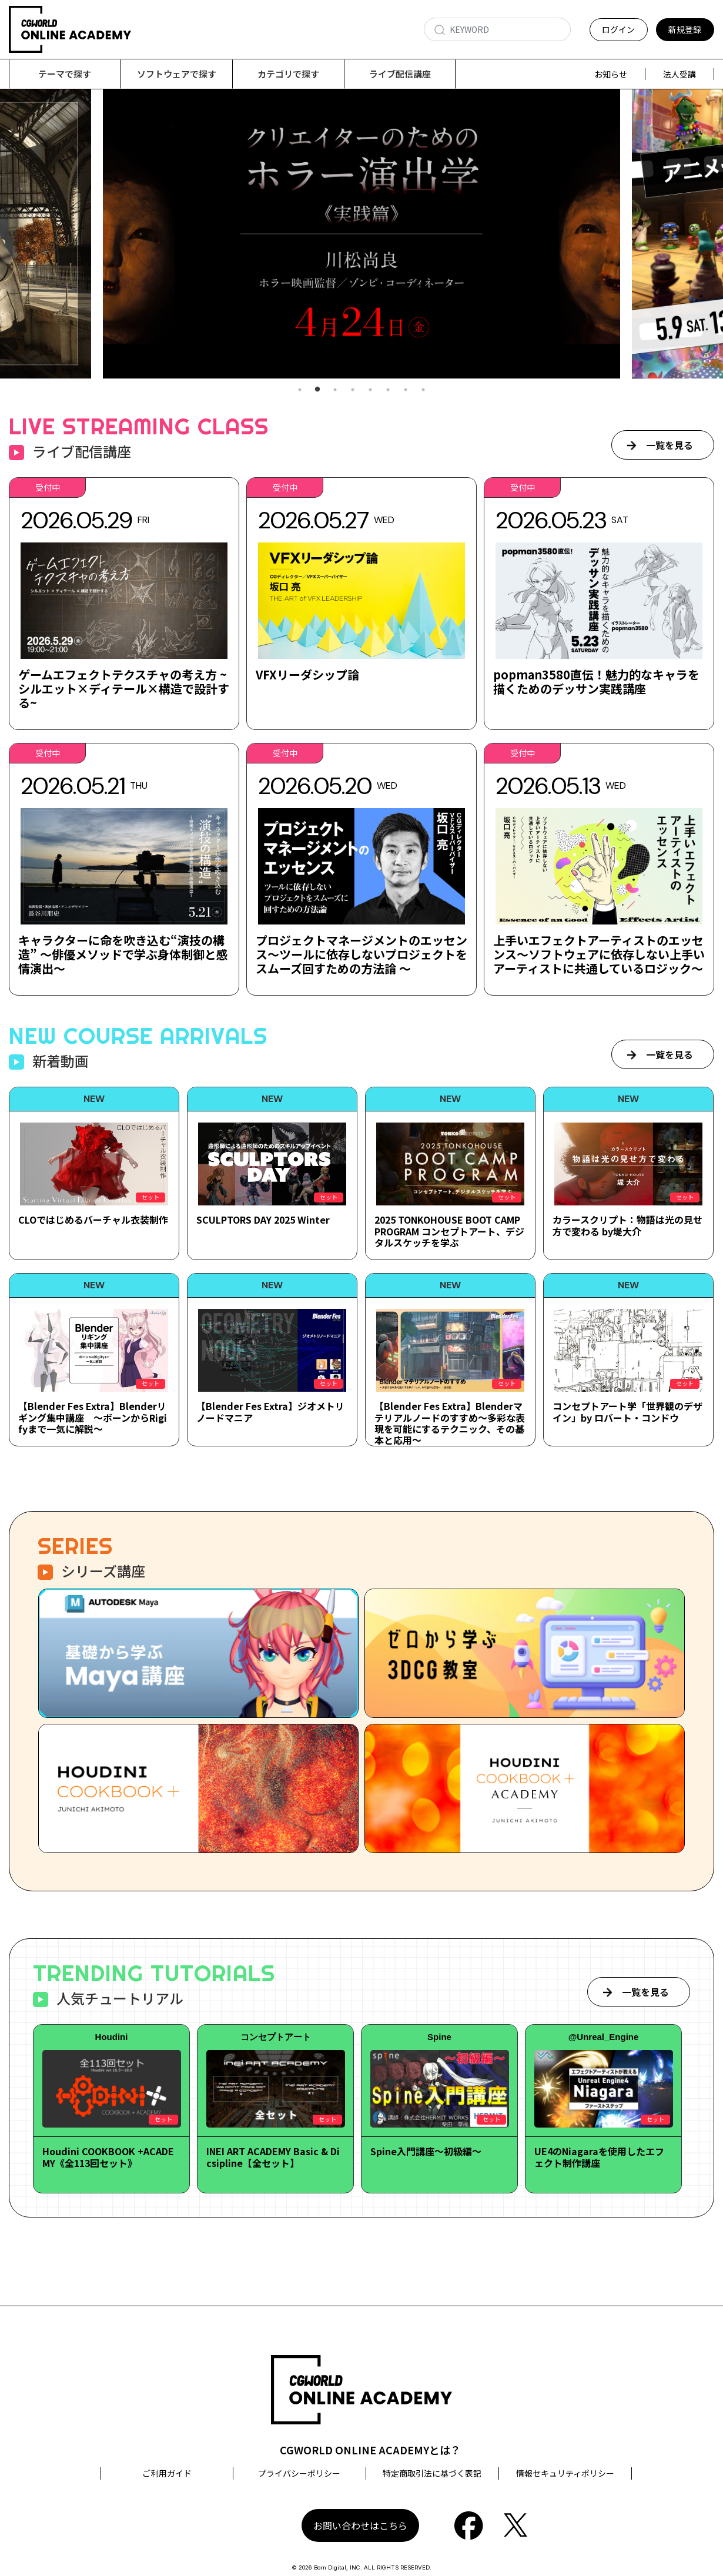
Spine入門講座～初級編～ (425, 2151)
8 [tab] (423, 390)
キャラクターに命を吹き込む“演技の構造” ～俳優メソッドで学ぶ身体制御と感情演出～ (123, 954)
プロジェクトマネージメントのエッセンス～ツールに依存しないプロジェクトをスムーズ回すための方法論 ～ (361, 954)
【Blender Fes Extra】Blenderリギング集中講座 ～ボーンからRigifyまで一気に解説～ (92, 1417)
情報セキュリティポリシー (565, 2473)
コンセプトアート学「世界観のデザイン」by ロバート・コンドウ (627, 1411)
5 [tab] (370, 390)
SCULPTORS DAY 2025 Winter (263, 1219)
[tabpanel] (361, 233)
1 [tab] (300, 390)
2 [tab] (317, 390)
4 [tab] (353, 390)
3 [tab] (335, 390)
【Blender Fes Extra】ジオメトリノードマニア (270, 1411)
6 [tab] (388, 390)
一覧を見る (669, 445)
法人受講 (679, 74)
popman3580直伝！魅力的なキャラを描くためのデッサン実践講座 (596, 681)
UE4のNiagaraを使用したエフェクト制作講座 (599, 2156)
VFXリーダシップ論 (307, 674)
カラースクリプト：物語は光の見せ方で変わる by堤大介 (627, 1225)
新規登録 (684, 29)
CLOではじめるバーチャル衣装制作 (93, 1219)
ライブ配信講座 (400, 74)
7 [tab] (405, 390)
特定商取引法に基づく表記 (432, 2473)
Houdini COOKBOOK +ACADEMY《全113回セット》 (108, 2156)
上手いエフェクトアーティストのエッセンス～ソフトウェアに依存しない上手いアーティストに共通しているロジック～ (599, 954)
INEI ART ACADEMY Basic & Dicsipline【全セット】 (273, 2156)
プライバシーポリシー (299, 2473)
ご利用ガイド (167, 2473)
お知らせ (610, 74)
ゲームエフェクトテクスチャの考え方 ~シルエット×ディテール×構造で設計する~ (123, 688)
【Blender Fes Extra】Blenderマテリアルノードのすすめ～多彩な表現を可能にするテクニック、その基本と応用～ (449, 1423)
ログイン (618, 29)
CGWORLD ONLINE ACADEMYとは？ (370, 2449)
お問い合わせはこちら (360, 2525)
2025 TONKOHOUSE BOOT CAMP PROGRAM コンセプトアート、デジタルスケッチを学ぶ (449, 1230)
